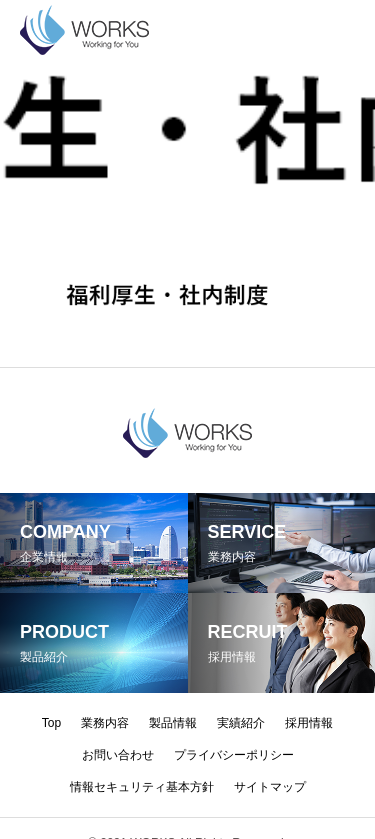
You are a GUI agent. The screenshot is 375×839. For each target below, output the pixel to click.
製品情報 (173, 723)
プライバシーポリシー (234, 755)
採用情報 (309, 723)
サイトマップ (270, 787)
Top (51, 723)
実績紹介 (241, 723)
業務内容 (105, 723)
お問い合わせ (118, 755)
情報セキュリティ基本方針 (142, 787)
